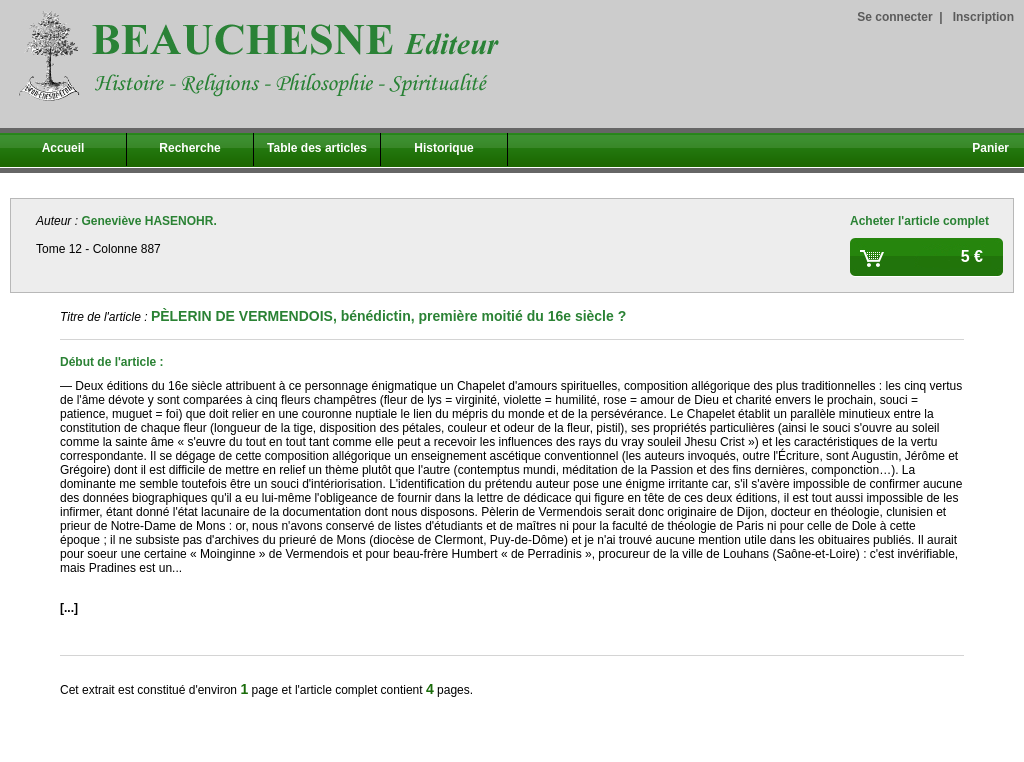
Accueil (63, 148)
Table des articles (317, 148)
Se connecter (894, 17)
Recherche (189, 148)
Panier (990, 148)
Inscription (983, 17)
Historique (443, 148)
